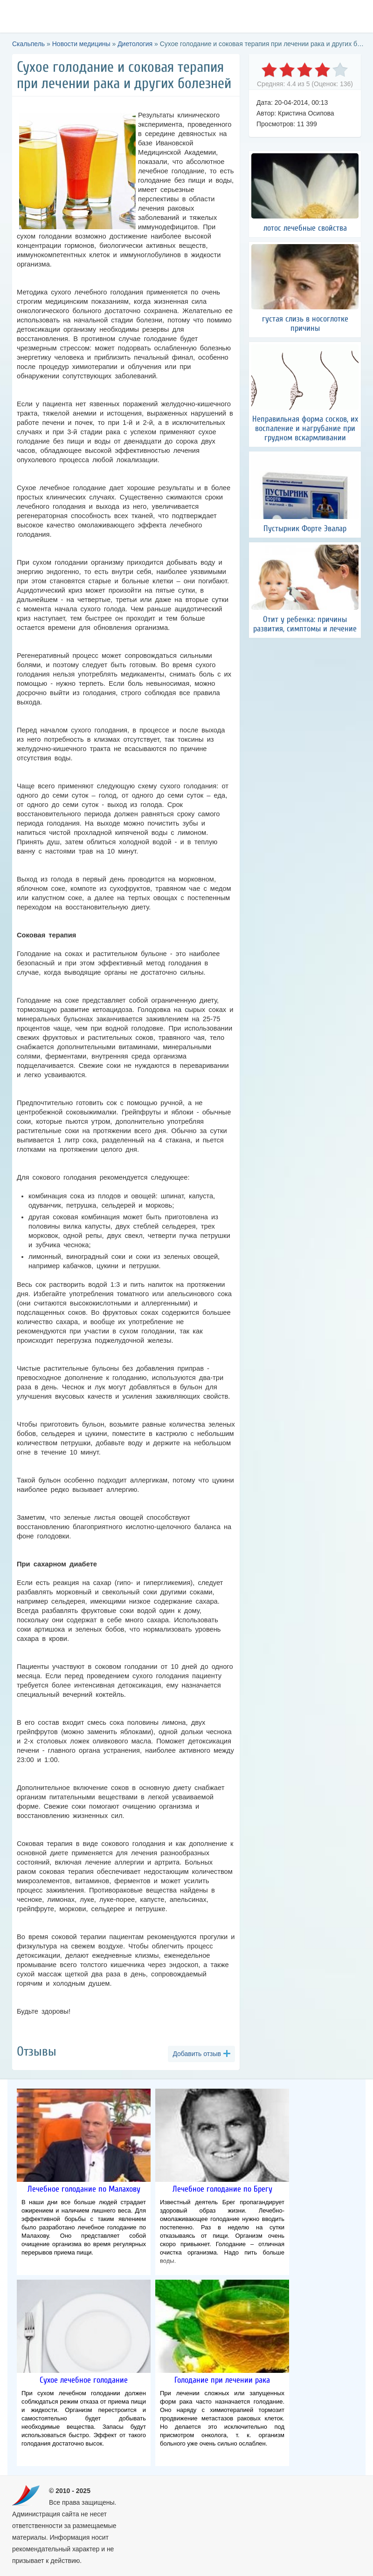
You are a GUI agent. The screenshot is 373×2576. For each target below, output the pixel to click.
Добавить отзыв (197, 2053)
